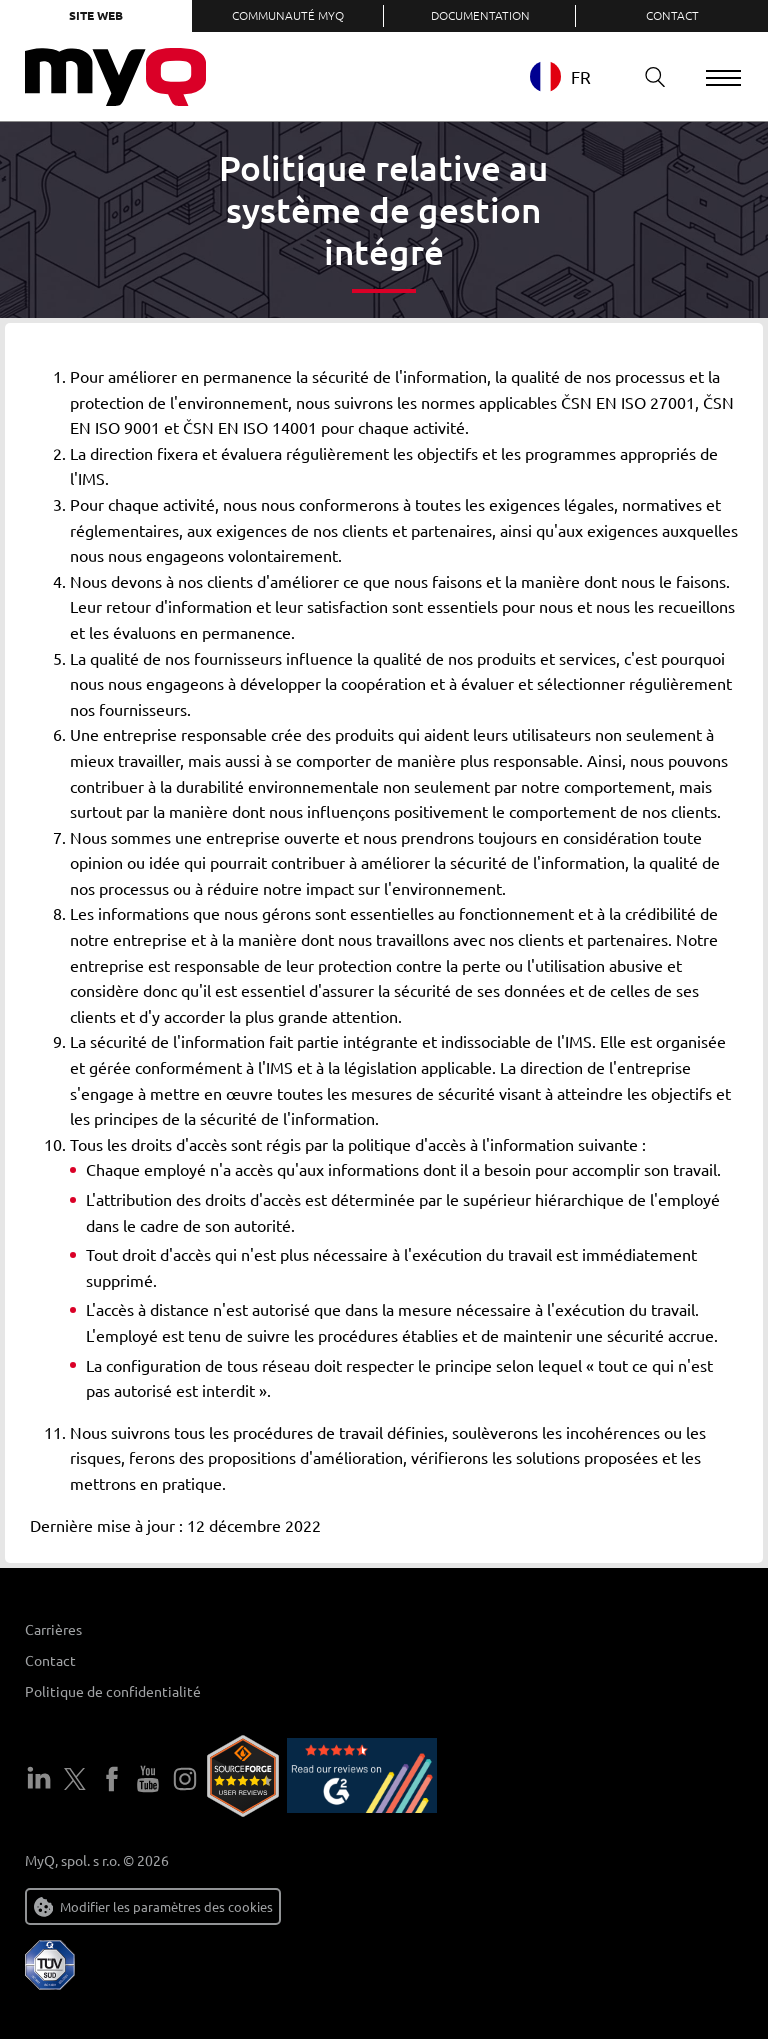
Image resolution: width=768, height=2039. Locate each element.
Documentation (480, 15)
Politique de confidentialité (113, 1691)
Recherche (647, 76)
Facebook (112, 1779)
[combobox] (574, 76)
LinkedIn (39, 1779)
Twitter (75, 1779)
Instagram (185, 1779)
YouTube (148, 1779)
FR (559, 76)
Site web (96, 15)
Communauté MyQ (288, 15)
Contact (672, 15)
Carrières (53, 1629)
